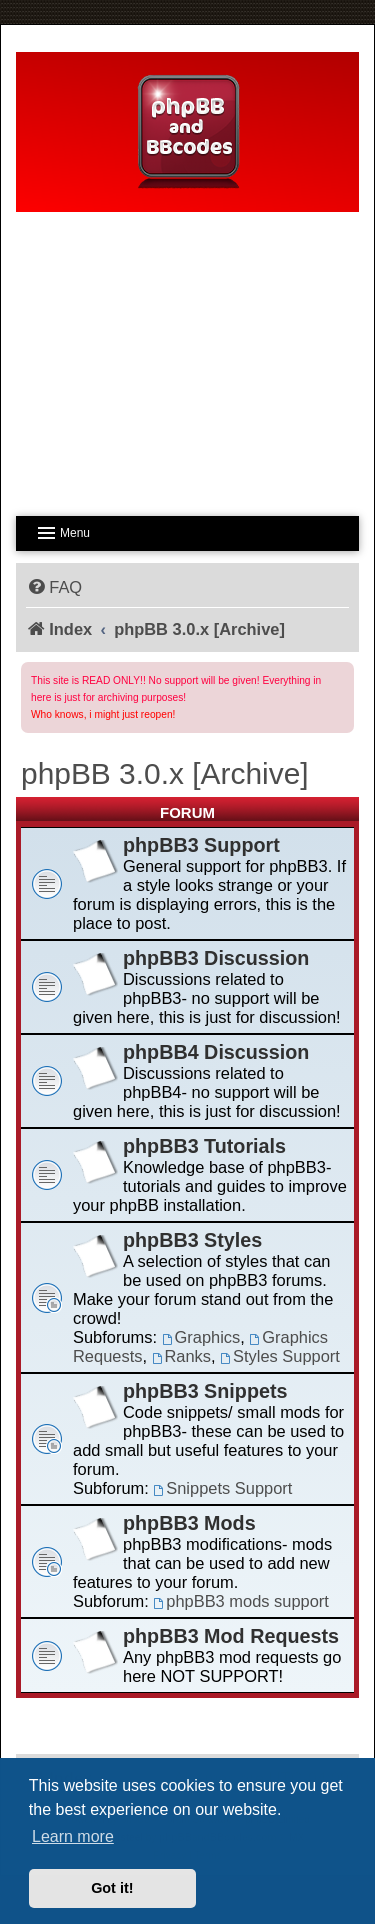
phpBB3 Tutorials (204, 1146)
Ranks (181, 1356)
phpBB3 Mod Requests (231, 1636)
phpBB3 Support (201, 845)
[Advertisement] (187, 358)
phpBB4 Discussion (216, 1052)
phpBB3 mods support (241, 1601)
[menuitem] (54, 587)
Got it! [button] (112, 1888)
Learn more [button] (73, 1836)
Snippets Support (222, 1488)
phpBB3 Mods (189, 1523)
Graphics (201, 1337)
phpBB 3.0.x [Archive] (165, 773)
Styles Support (280, 1356)
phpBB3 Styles (192, 1240)
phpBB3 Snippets (205, 1391)
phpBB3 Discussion (216, 958)
